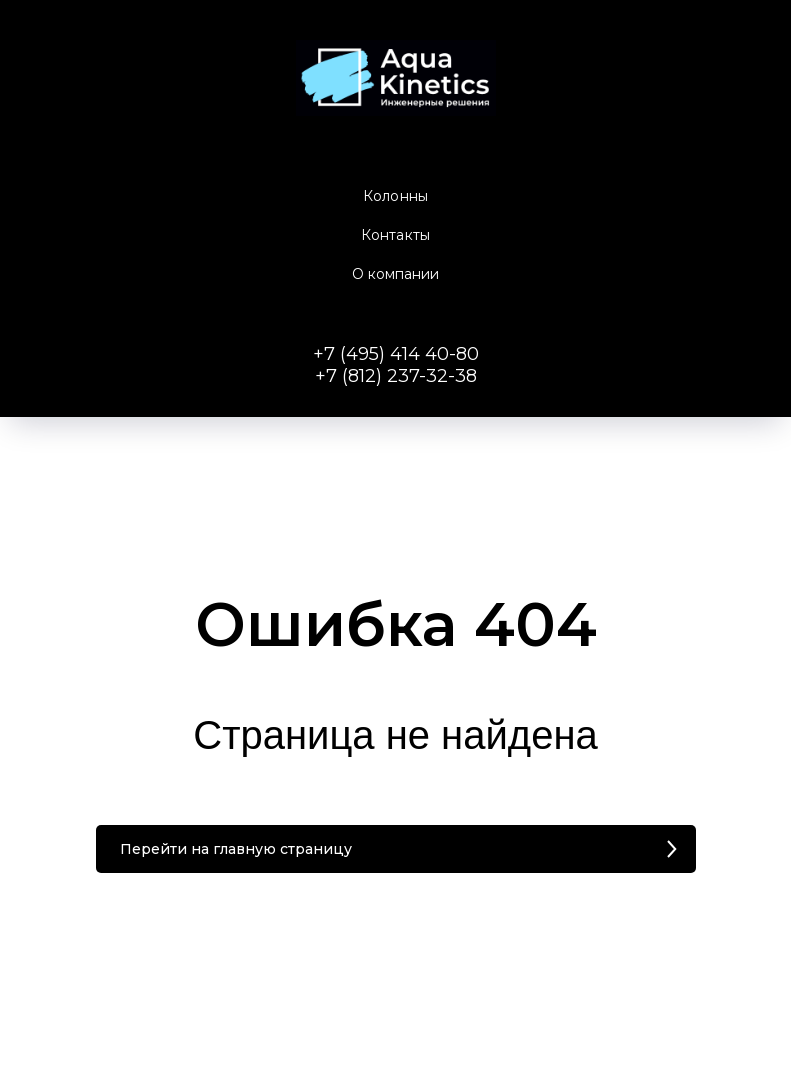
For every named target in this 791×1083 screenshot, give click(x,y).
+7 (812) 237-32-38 (396, 376)
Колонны (395, 196)
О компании (396, 274)
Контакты (395, 235)
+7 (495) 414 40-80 (396, 354)
